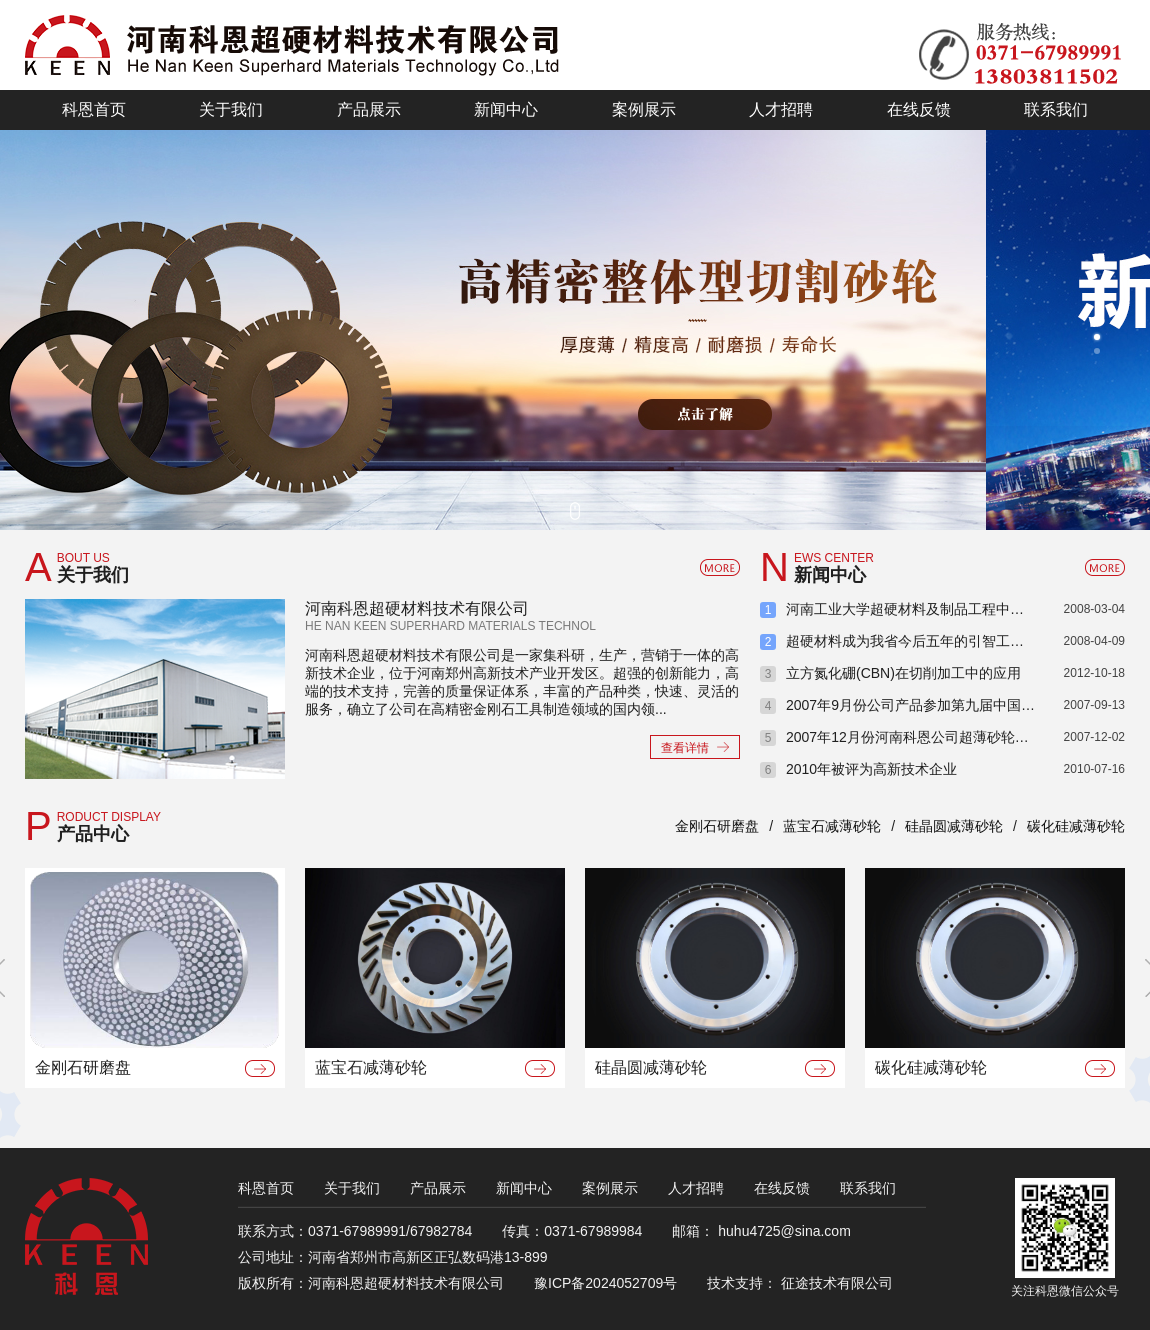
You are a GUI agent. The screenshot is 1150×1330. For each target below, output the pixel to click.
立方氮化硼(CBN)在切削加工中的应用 (903, 673)
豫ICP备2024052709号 (605, 1283)
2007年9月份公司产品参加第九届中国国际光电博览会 (952, 705)
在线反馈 (782, 1188)
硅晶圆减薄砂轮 (954, 826)
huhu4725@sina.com (784, 1231)
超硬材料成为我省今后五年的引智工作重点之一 (933, 641)
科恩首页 (266, 1188)
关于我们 (352, 1188)
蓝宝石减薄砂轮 (832, 826)
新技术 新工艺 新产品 (493, 330)
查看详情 (685, 748)
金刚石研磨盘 (717, 826)
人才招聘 (696, 1188)
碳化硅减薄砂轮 (1076, 826)
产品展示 (438, 1188)
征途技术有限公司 (837, 1283)
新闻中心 (524, 1188)
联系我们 (868, 1188)
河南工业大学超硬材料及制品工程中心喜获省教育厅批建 (955, 609)
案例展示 (610, 1188)
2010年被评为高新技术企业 (871, 769)
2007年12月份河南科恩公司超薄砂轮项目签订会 (935, 737)
